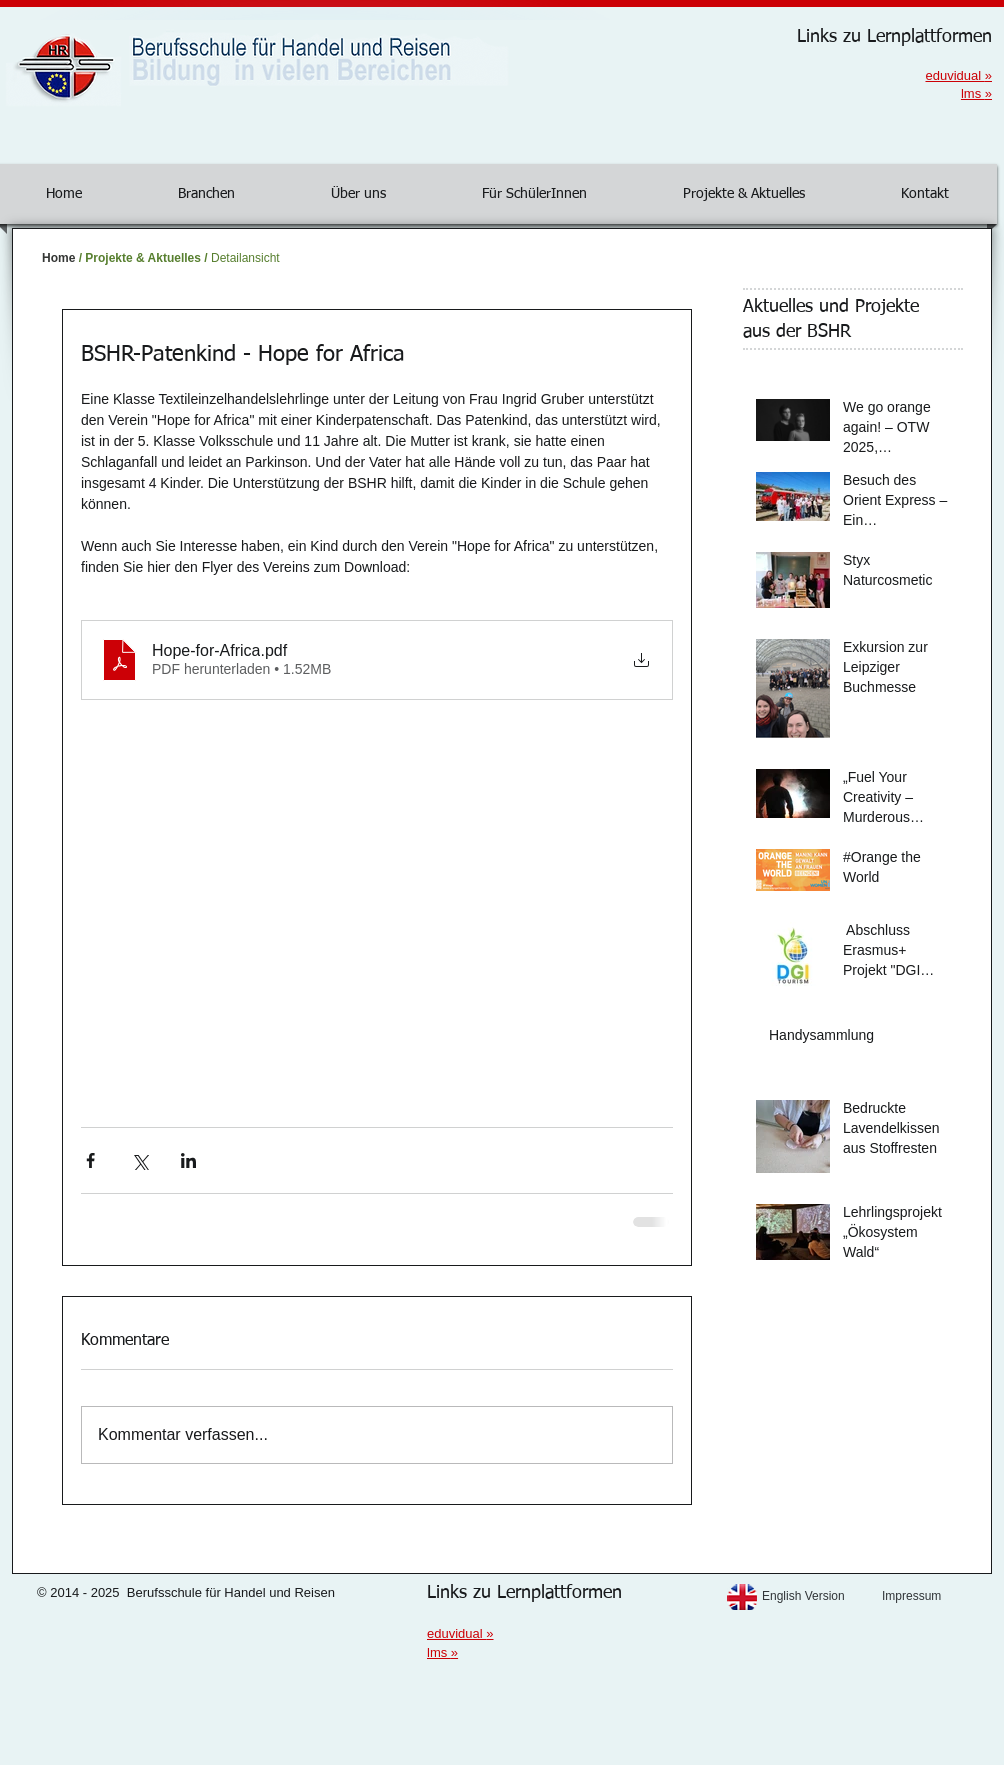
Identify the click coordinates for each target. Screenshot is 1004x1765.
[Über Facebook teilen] (90, 1160)
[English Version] (816, 1596)
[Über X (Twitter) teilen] (139, 1160)
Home (58, 258)
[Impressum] (936, 1596)
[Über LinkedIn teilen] (188, 1160)
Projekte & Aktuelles (143, 258)
